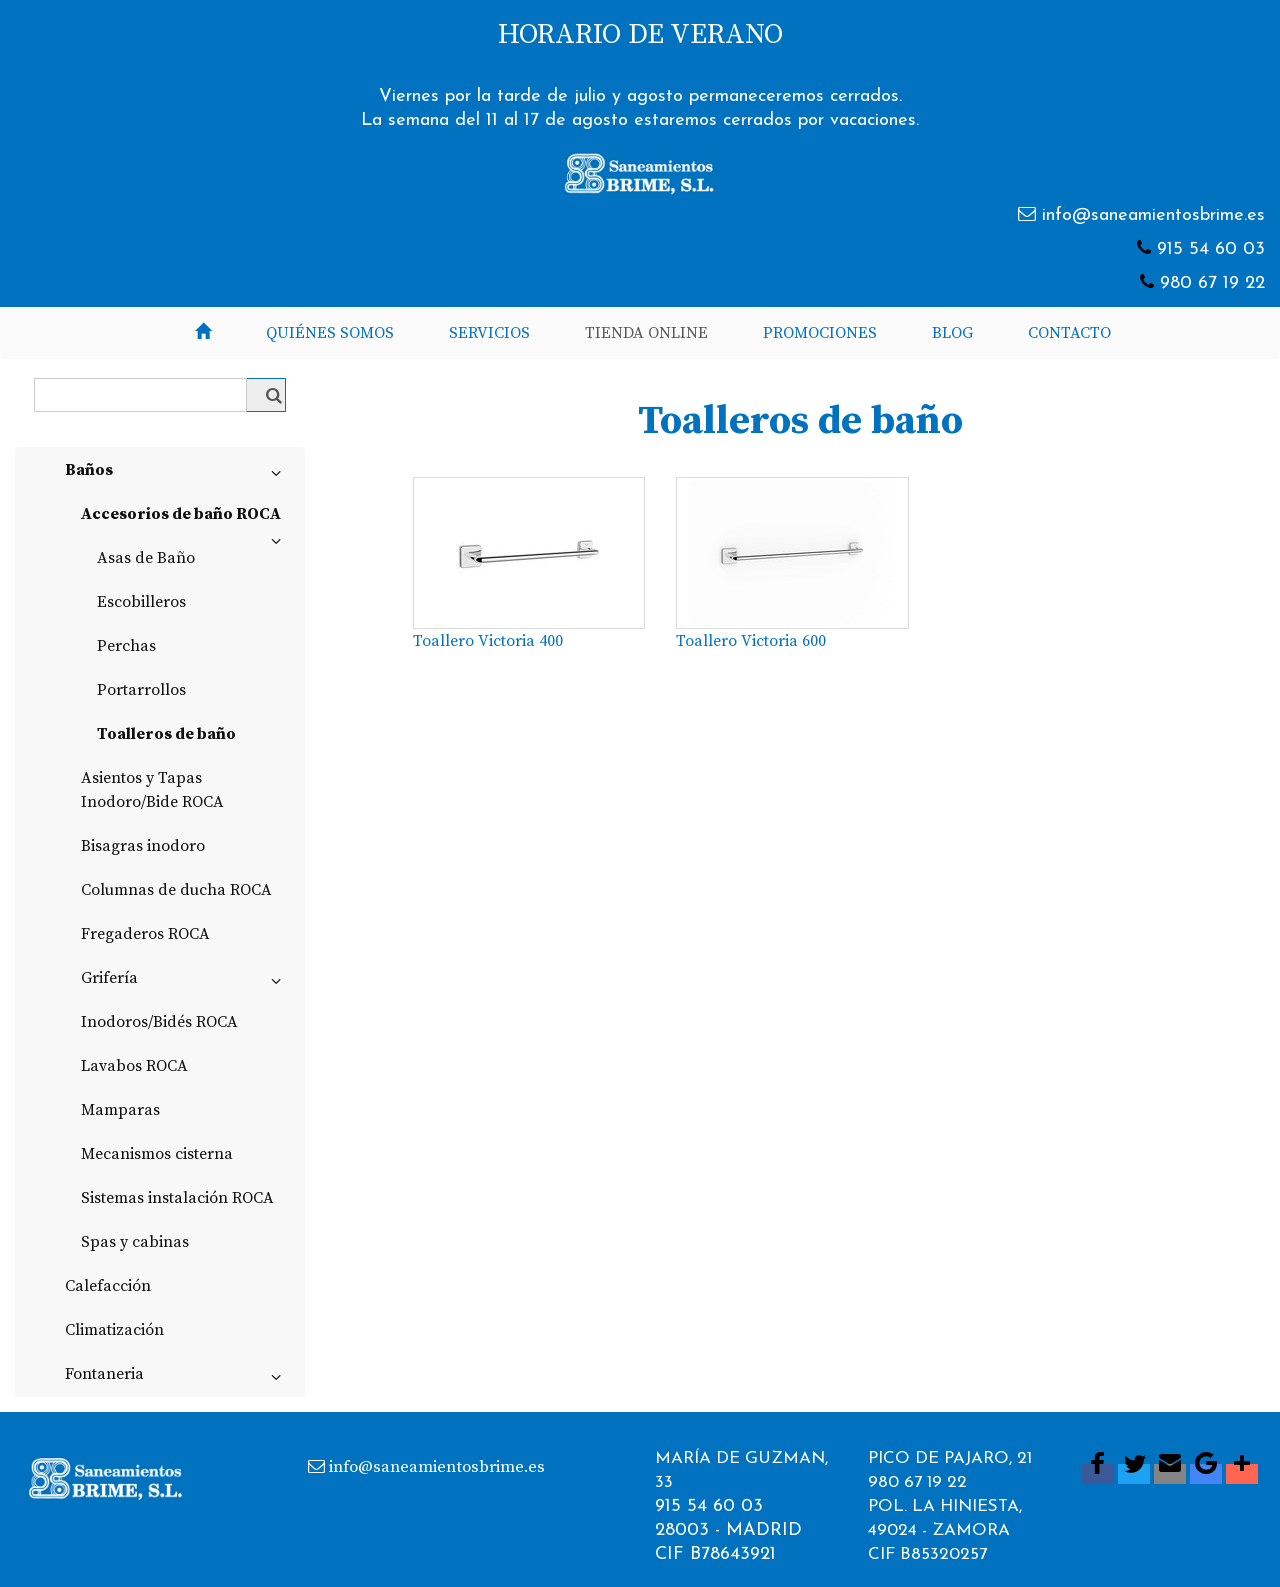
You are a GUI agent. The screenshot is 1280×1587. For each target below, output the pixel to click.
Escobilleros (141, 602)
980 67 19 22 (1212, 283)
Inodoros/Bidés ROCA (159, 1022)
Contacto (1069, 333)
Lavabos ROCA (134, 1066)
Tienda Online (646, 333)
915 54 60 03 (1211, 249)
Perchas (126, 646)
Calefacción (108, 1286)
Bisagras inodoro (143, 846)
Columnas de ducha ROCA (176, 890)
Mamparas (120, 1110)
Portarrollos (141, 690)
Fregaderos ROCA (145, 934)
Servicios (489, 333)
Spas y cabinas (135, 1242)
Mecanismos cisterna (157, 1154)
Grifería (185, 982)
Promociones (820, 333)
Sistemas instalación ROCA (177, 1198)
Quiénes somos (330, 333)
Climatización (114, 1330)
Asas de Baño (146, 558)
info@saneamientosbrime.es (1153, 215)
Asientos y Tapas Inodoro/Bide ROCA (152, 790)
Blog (952, 333)
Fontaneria (177, 1378)
